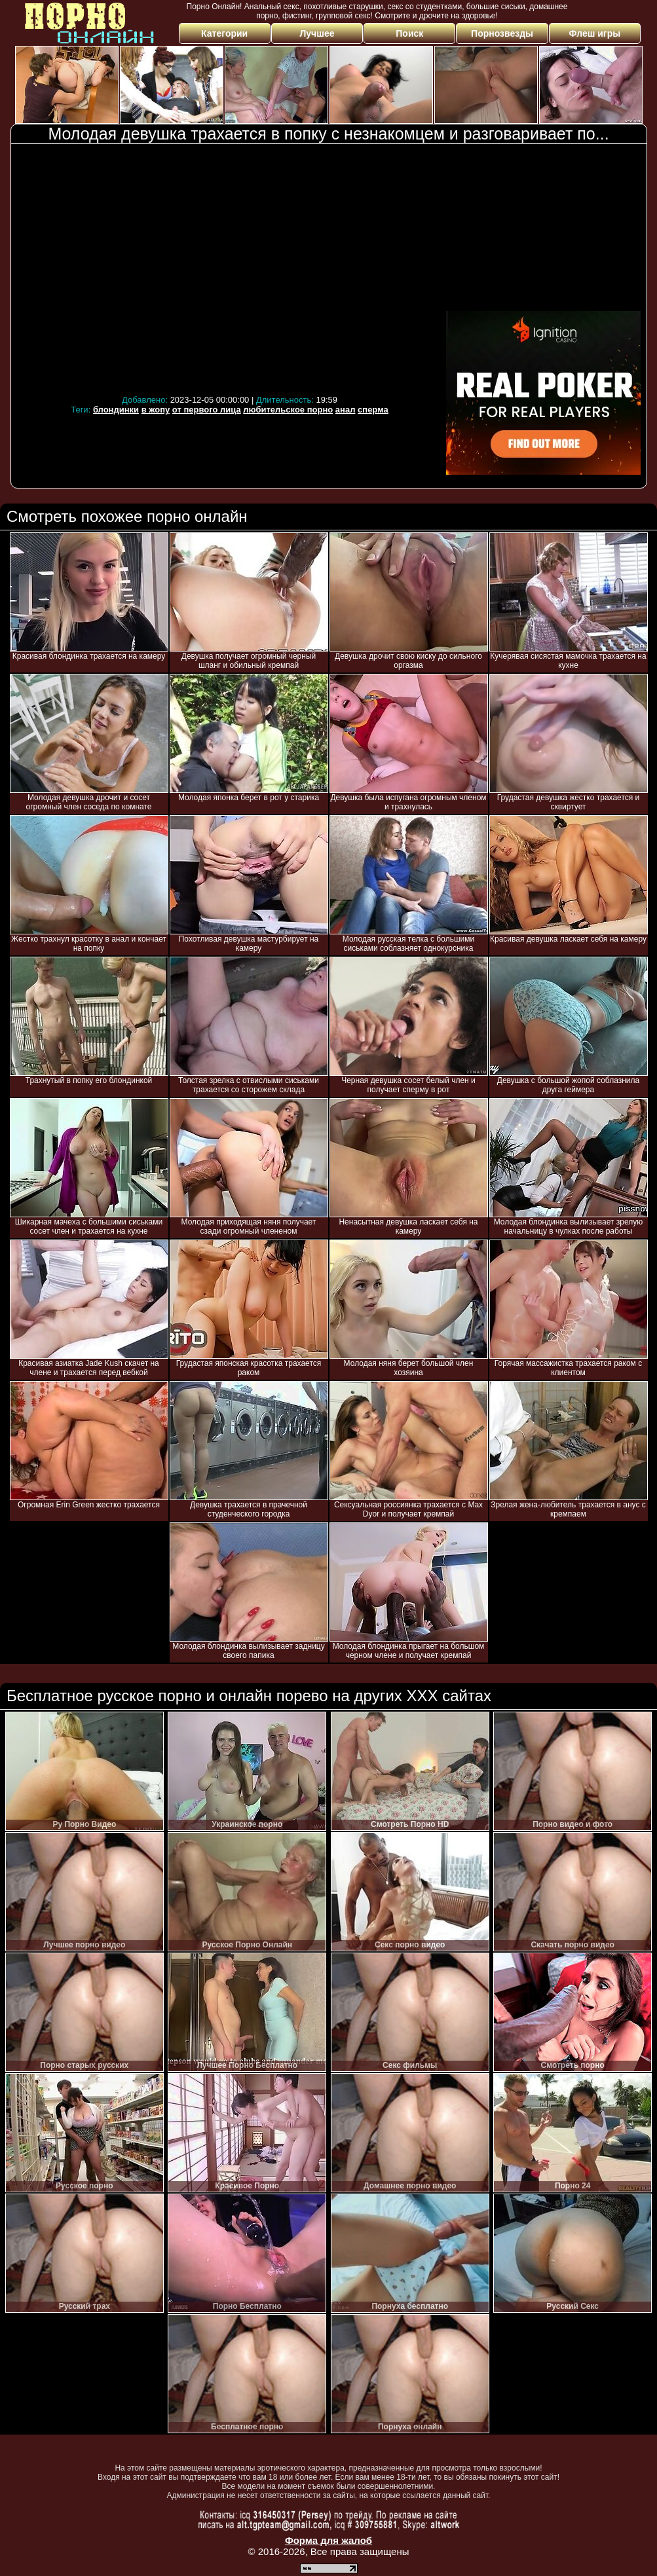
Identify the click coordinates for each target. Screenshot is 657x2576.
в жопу (155, 409)
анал (345, 409)
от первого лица (206, 409)
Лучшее (316, 33)
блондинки (116, 409)
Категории (224, 33)
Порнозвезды (502, 33)
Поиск (409, 33)
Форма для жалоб (328, 2540)
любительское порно (288, 409)
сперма (373, 409)
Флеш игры (595, 33)
